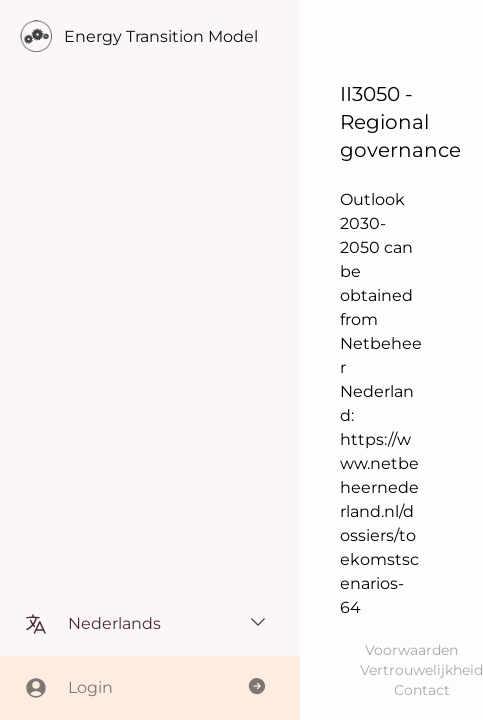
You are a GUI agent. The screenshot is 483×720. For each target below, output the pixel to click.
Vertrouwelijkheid (421, 670)
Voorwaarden (411, 650)
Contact (422, 690)
